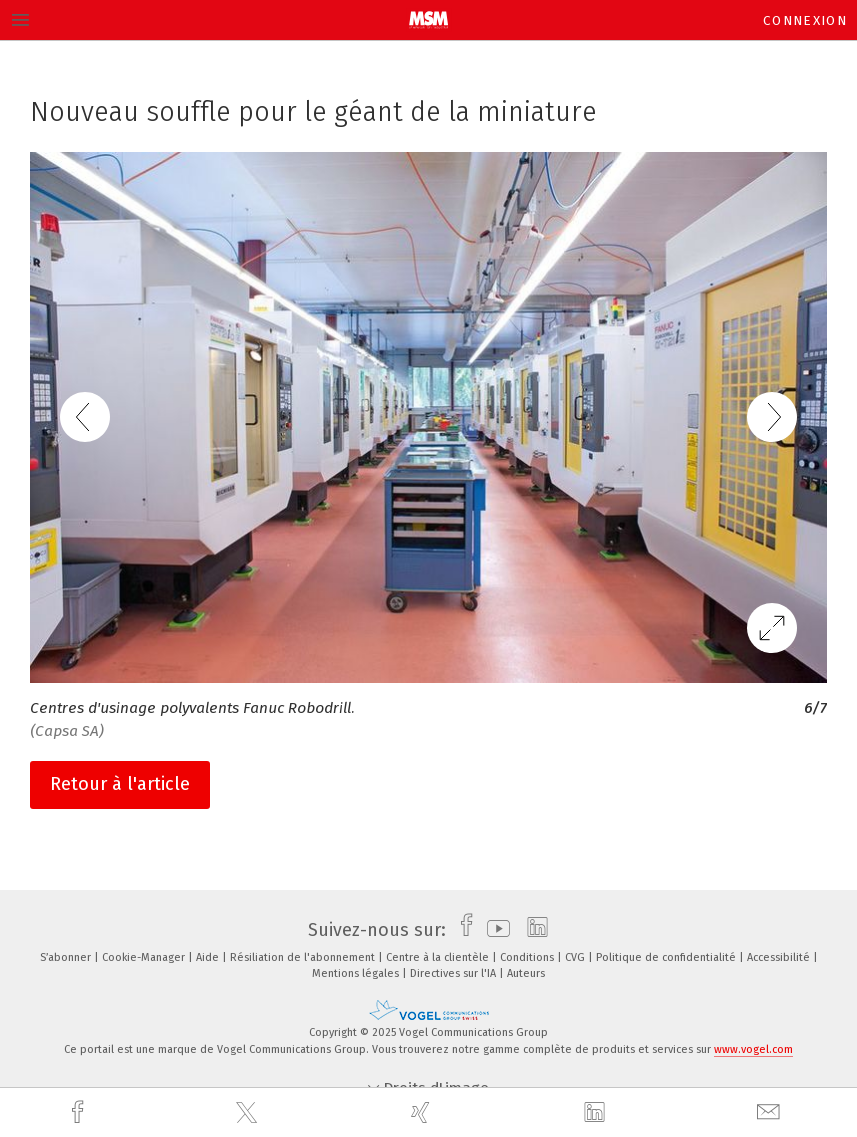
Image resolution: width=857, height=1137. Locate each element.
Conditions (528, 957)
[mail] (771, 1112)
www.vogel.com (753, 1049)
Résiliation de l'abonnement (304, 957)
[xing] (423, 1112)
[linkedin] (597, 1113)
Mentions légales (357, 973)
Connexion (805, 20)
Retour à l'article (120, 784)
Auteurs (526, 973)
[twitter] (249, 1113)
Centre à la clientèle (439, 957)
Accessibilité (780, 957)
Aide (209, 957)
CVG (576, 957)
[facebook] (80, 1112)
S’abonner (67, 957)
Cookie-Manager (145, 957)
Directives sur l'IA (454, 973)
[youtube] (493, 930)
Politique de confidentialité (667, 957)
